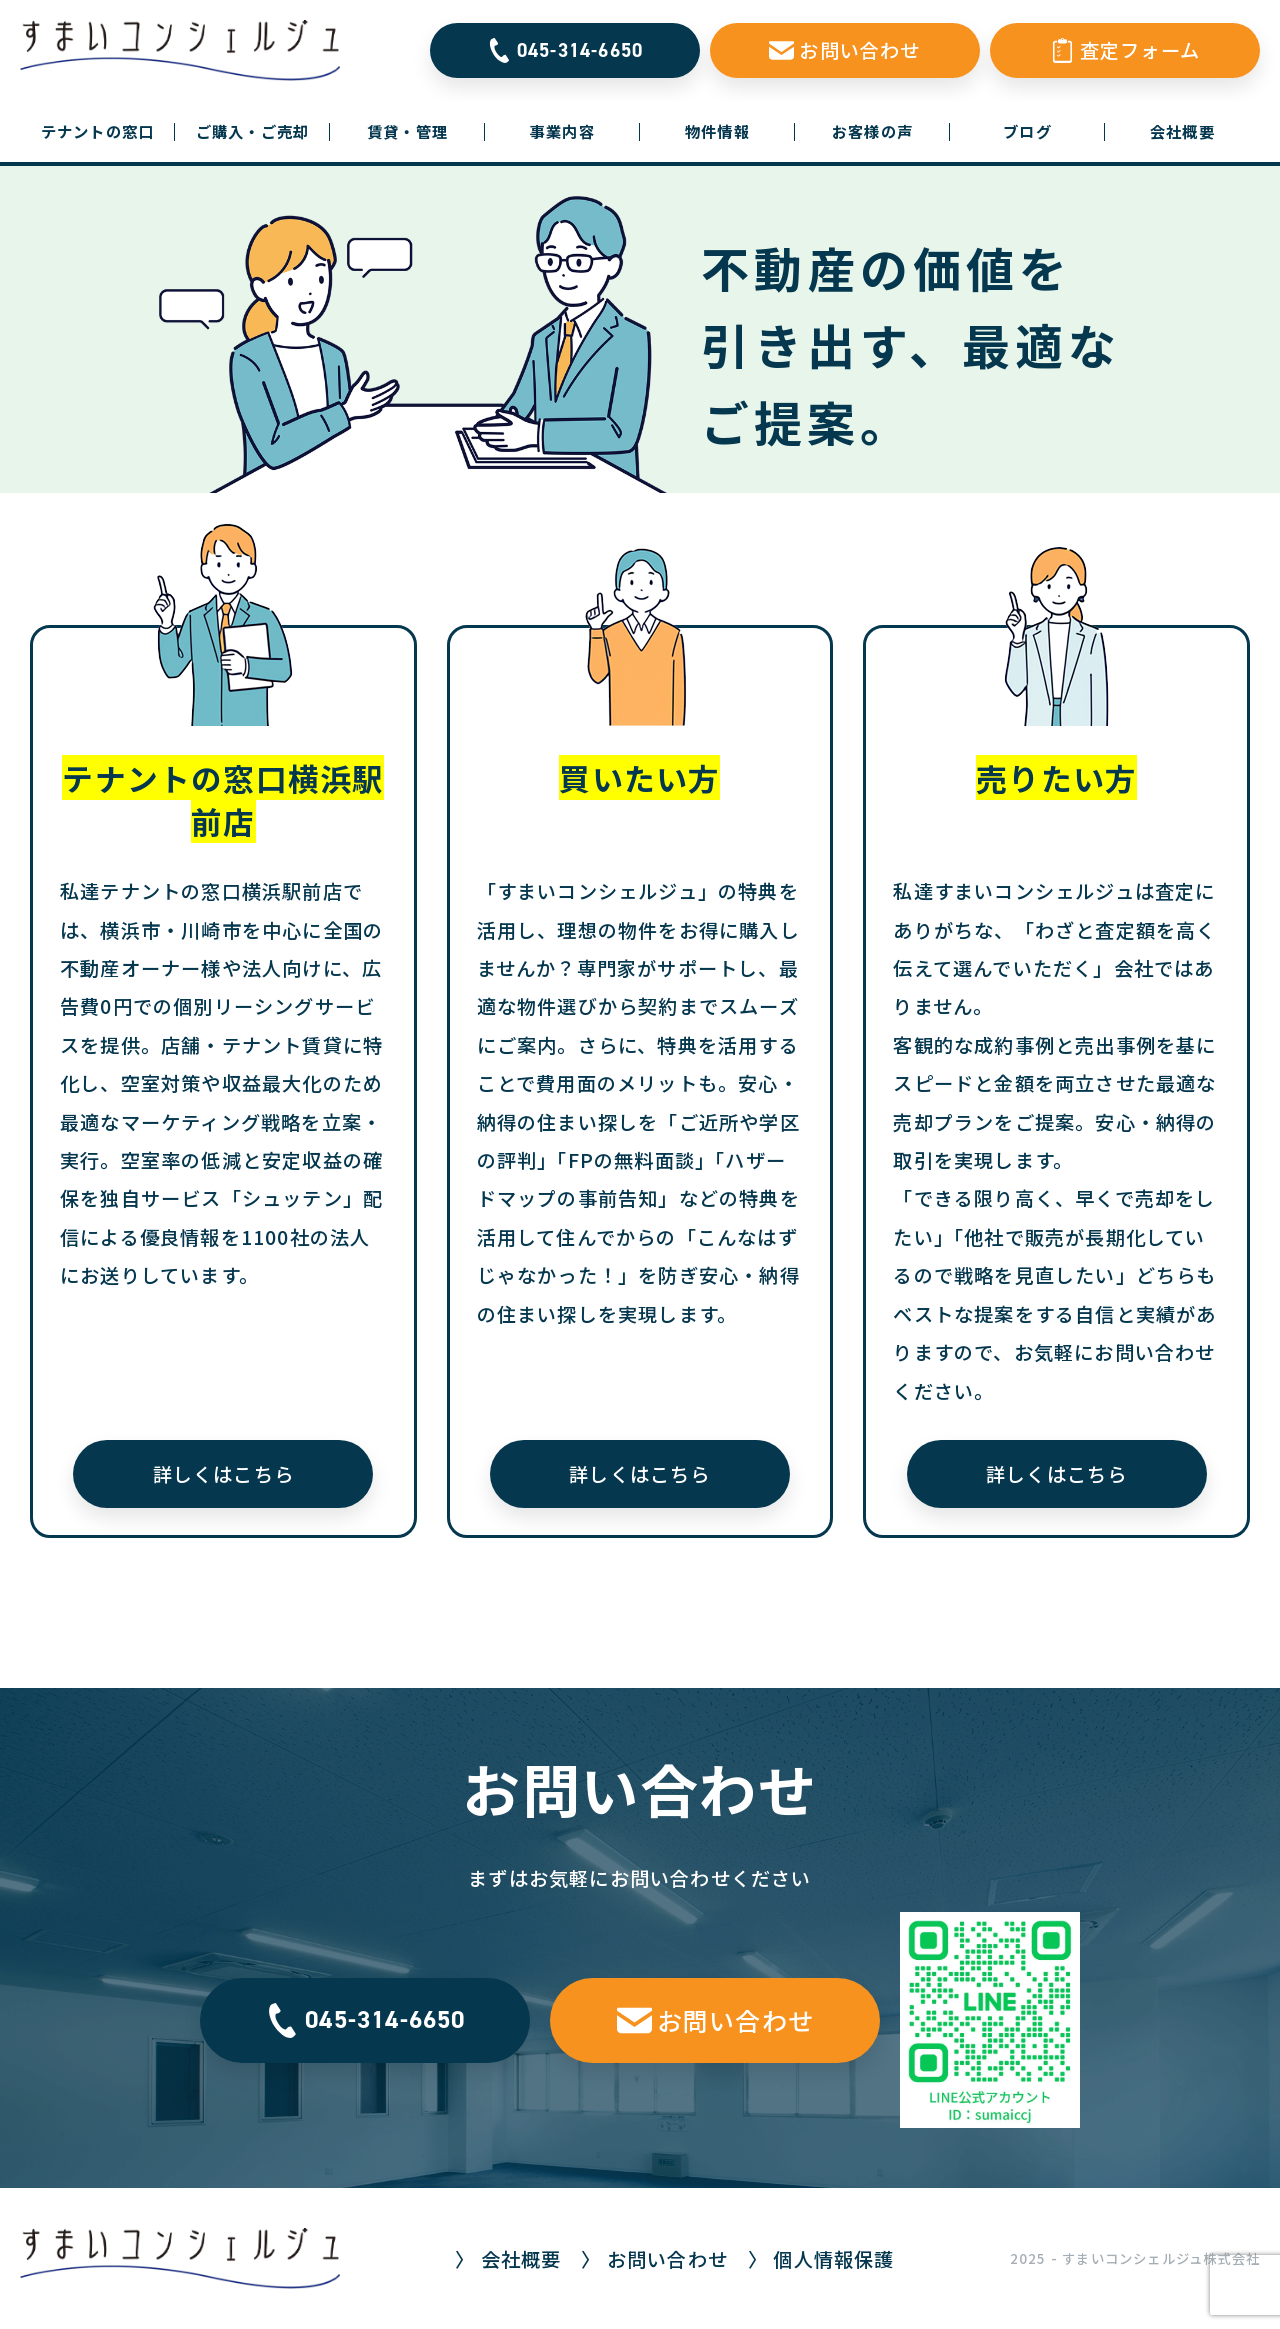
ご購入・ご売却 (252, 131)
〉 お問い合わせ (654, 2259)
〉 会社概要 (508, 2259)
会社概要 (1182, 131)
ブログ (1027, 131)
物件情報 (717, 131)
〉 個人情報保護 (821, 2259)
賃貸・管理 (407, 131)
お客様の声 (872, 131)
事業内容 (562, 131)
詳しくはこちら (223, 1474)
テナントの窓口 (108, 131)
